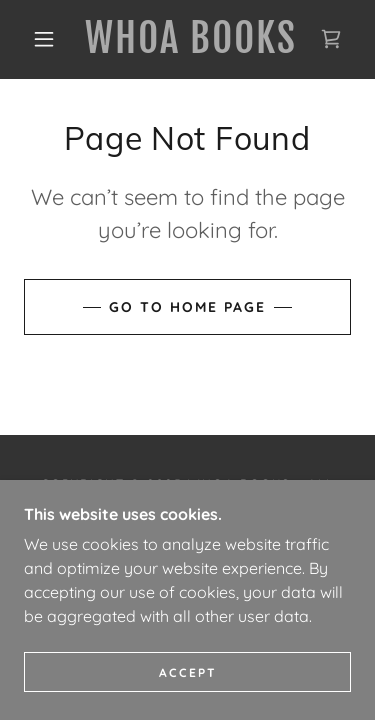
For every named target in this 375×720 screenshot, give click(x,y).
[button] (44, 39)
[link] (191, 39)
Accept (188, 672)
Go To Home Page (187, 307)
